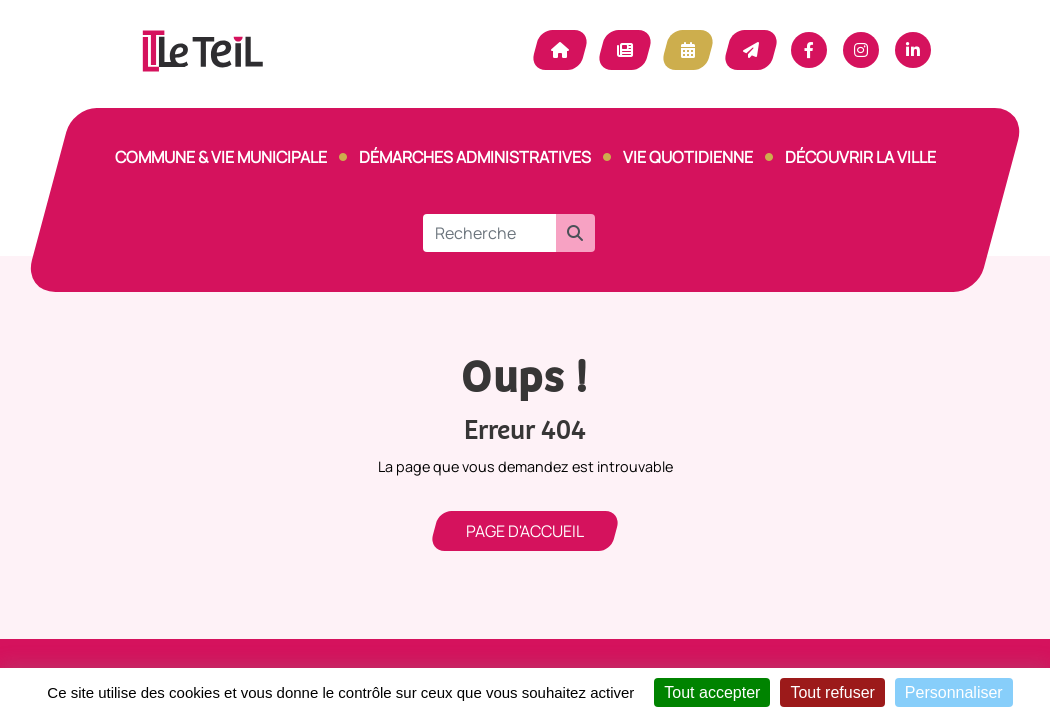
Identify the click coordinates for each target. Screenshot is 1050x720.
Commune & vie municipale (221, 157)
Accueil (560, 50)
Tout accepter (712, 692)
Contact (751, 50)
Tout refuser (832, 692)
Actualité (625, 50)
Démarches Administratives (475, 157)
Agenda (688, 50)
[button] (575, 233)
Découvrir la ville (860, 157)
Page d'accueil (525, 531)
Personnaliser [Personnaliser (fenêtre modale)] (954, 692)
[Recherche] (489, 233)
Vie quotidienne (688, 157)
